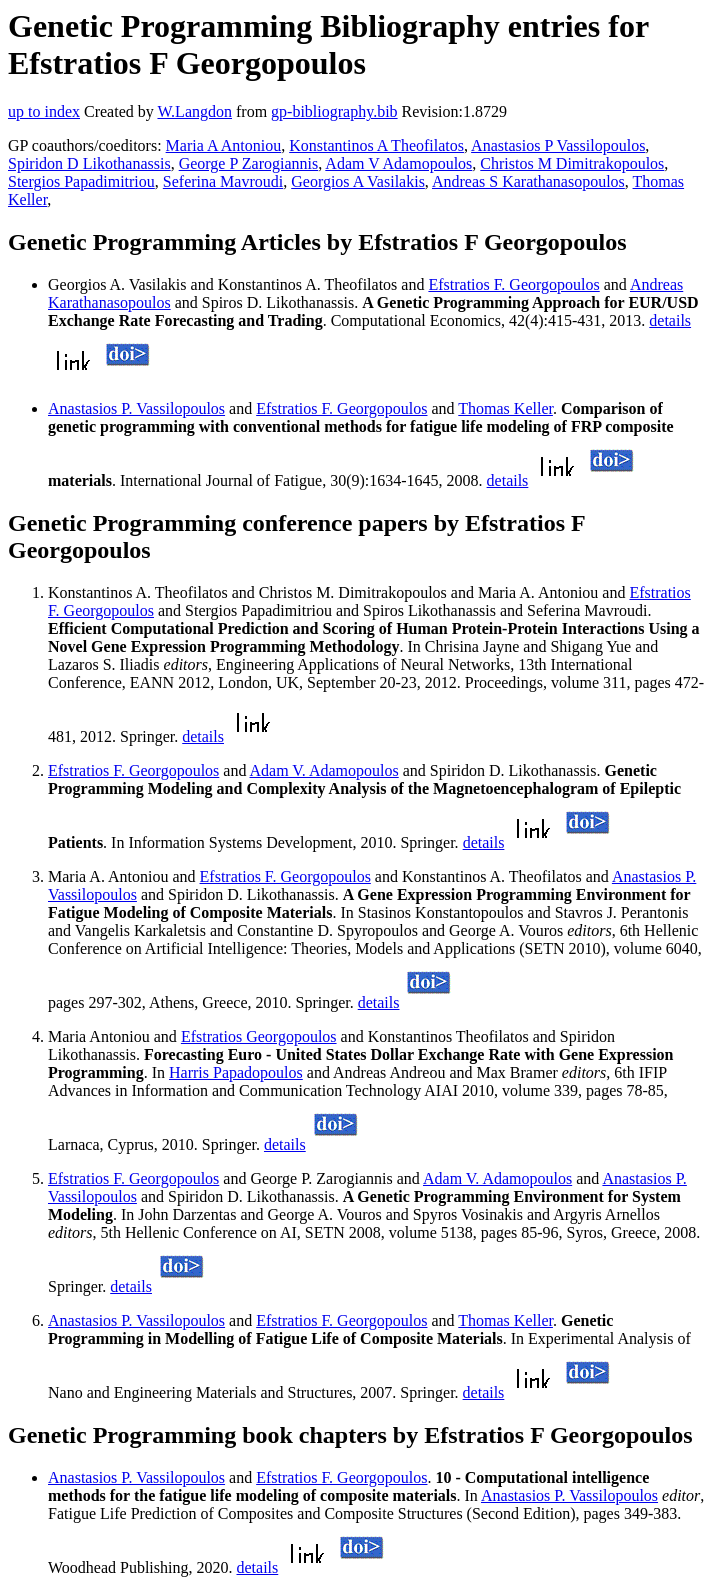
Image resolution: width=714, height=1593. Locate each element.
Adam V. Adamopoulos (324, 770)
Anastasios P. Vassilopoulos (136, 408)
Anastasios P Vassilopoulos (558, 145)
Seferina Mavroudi (223, 181)
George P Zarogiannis (249, 163)
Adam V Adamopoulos (398, 163)
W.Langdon (194, 111)
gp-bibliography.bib (334, 111)
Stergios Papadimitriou (81, 181)
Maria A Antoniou (224, 145)
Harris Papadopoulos (236, 1072)
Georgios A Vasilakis (358, 181)
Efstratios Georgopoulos (259, 1036)
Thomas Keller (505, 408)
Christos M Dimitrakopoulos (572, 163)
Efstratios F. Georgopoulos (513, 284)
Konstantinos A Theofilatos (376, 145)
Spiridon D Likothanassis (89, 163)
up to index (44, 111)
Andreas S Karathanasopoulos (528, 181)
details (670, 320)
